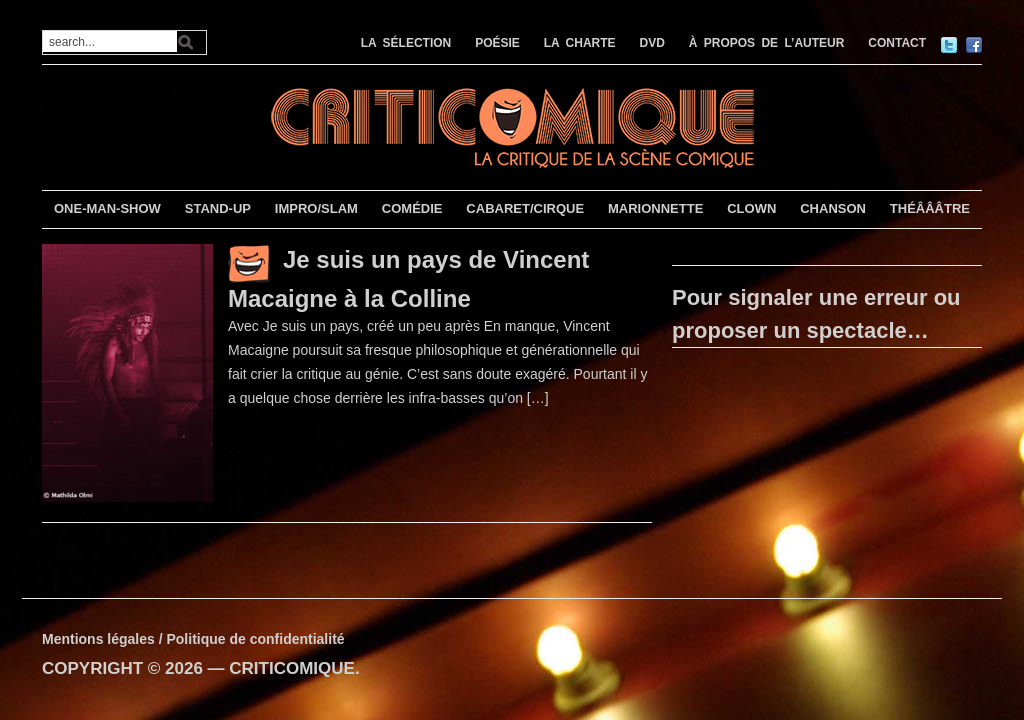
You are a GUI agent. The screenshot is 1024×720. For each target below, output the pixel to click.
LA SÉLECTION (406, 43)
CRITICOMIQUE (292, 668)
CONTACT (897, 43)
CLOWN (751, 208)
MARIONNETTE (655, 208)
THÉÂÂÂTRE (930, 208)
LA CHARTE (580, 43)
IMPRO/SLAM (316, 208)
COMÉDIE (412, 208)
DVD (652, 43)
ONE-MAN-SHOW (107, 208)
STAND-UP (218, 208)
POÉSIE (497, 43)
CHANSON (833, 208)
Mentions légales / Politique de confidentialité (193, 639)
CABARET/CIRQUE (525, 208)
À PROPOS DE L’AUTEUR (767, 43)
